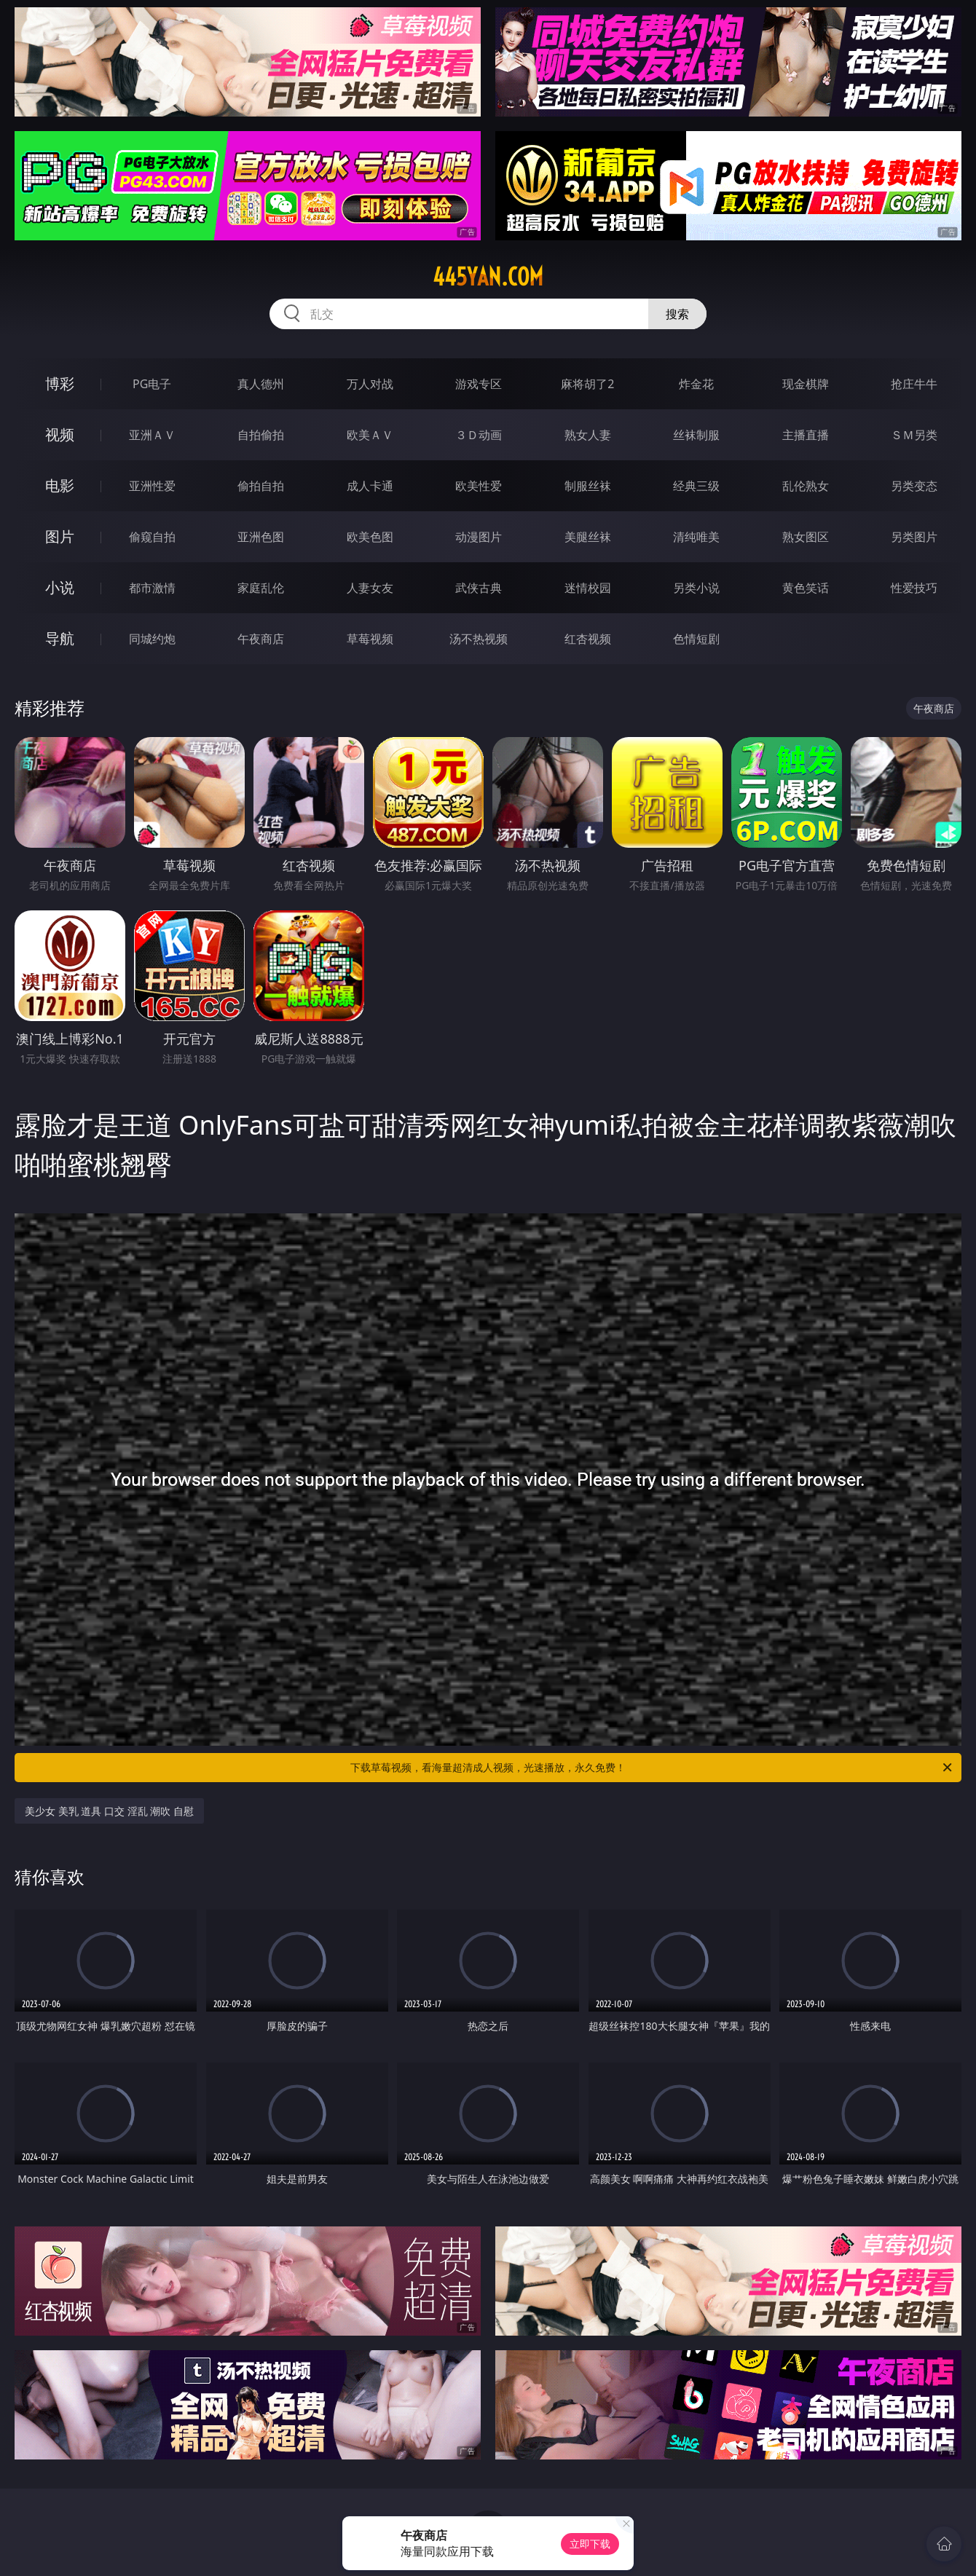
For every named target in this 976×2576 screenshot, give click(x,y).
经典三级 (696, 486)
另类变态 (914, 486)
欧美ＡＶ (370, 435)
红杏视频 (587, 639)
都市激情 (152, 588)
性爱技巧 (914, 588)
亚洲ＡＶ (152, 435)
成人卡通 (370, 486)
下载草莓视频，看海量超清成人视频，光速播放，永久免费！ (652, 1767)
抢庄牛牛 (914, 384)
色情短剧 (696, 639)
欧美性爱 (478, 486)
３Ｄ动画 (478, 435)
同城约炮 (152, 639)
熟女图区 (805, 537)
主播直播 (805, 435)
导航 (59, 638)
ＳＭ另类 (914, 435)
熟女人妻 (587, 435)
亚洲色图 (260, 537)
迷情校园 (587, 588)
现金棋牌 (805, 384)
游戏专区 (478, 384)
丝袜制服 (696, 435)
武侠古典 (478, 588)
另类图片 (914, 537)
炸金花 (696, 384)
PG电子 (152, 384)
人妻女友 (370, 588)
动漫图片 (478, 537)
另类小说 (696, 588)
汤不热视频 (478, 639)
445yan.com (488, 276)
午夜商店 (260, 639)
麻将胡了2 (587, 384)
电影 (59, 485)
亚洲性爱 (152, 486)
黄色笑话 (805, 588)
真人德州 (260, 384)
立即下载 (590, 2544)
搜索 (677, 314)
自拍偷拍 (260, 435)
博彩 (59, 383)
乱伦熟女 (805, 486)
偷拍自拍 (260, 486)
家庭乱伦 (260, 588)
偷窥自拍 (152, 537)
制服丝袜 (587, 486)
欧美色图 (370, 537)
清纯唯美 (696, 537)
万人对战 (370, 384)
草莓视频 (370, 639)
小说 (59, 587)
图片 (59, 536)
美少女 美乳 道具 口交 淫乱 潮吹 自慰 (109, 1811)
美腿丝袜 (587, 537)
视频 (59, 434)
